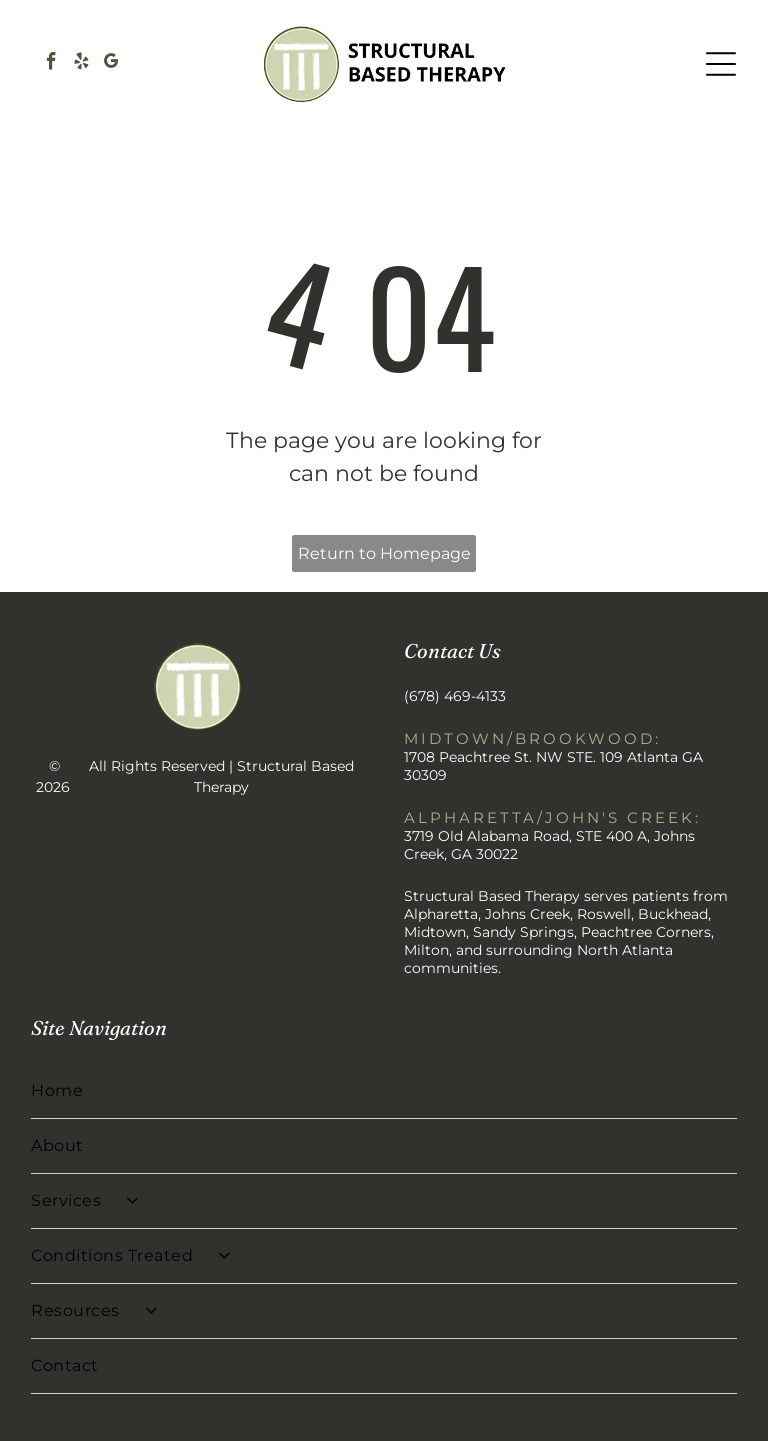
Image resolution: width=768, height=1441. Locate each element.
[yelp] (81, 64)
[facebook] (51, 64)
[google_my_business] (111, 64)
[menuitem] (383, 1091)
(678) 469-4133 (455, 696)
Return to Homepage (384, 553)
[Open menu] (721, 64)
